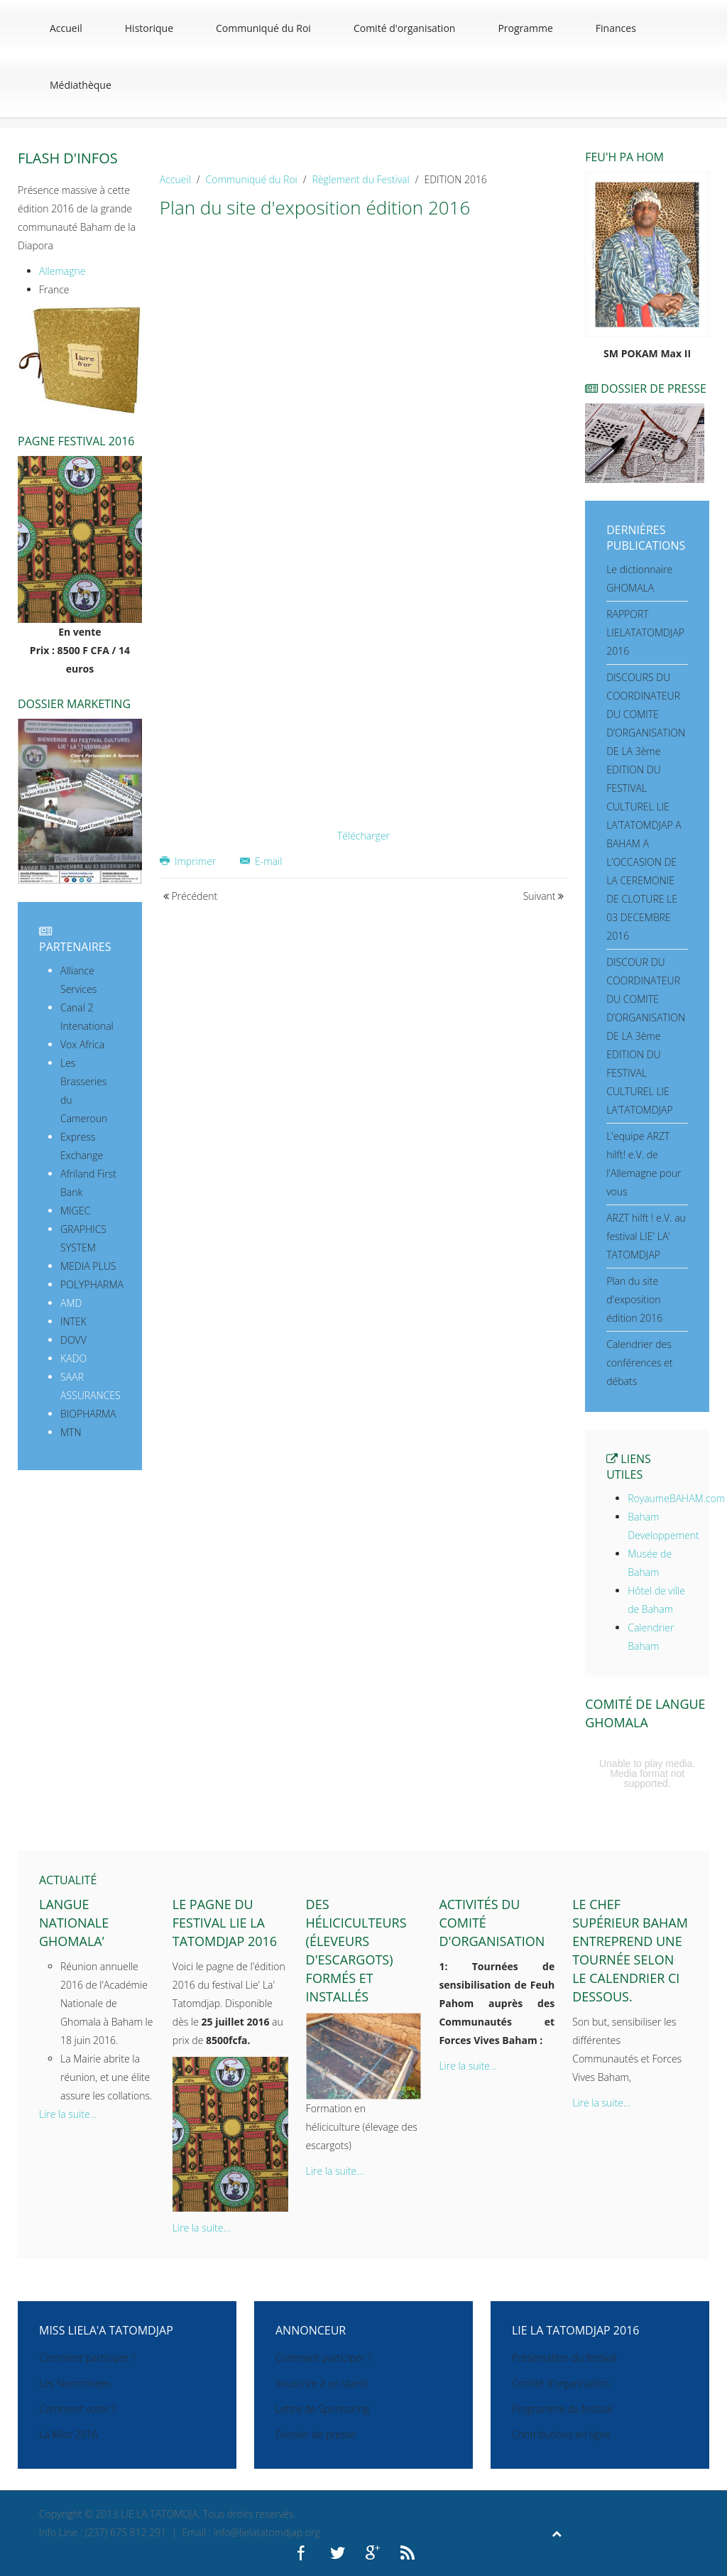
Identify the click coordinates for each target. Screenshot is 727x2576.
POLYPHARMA (92, 1284)
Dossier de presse (315, 2434)
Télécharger (363, 835)
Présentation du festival (564, 2357)
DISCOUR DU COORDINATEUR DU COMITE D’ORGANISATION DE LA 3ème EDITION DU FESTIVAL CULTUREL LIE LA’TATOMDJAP (645, 1035)
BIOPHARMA (88, 1413)
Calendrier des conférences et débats (639, 1362)
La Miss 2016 (68, 2434)
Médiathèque (80, 85)
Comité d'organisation (405, 28)
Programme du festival (562, 2408)
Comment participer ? (87, 2357)
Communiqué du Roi (263, 28)
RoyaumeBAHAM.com (676, 1498)
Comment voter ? (77, 2408)
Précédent (190, 896)
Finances (616, 28)
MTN (71, 1432)
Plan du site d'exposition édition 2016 (634, 1299)
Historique (149, 28)
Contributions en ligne (561, 2434)
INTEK (73, 1321)
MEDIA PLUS (88, 1266)
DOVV (73, 1340)
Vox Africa (82, 1044)
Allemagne (62, 271)
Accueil (66, 28)
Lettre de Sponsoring (322, 2408)
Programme (525, 28)
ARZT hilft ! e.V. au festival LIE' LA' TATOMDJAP (646, 1236)
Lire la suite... (68, 2114)
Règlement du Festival (361, 179)
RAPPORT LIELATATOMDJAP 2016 (645, 632)
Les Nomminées (75, 2383)
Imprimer (189, 861)
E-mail (261, 861)
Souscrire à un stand (321, 2383)
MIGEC (75, 1210)
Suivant (543, 896)
